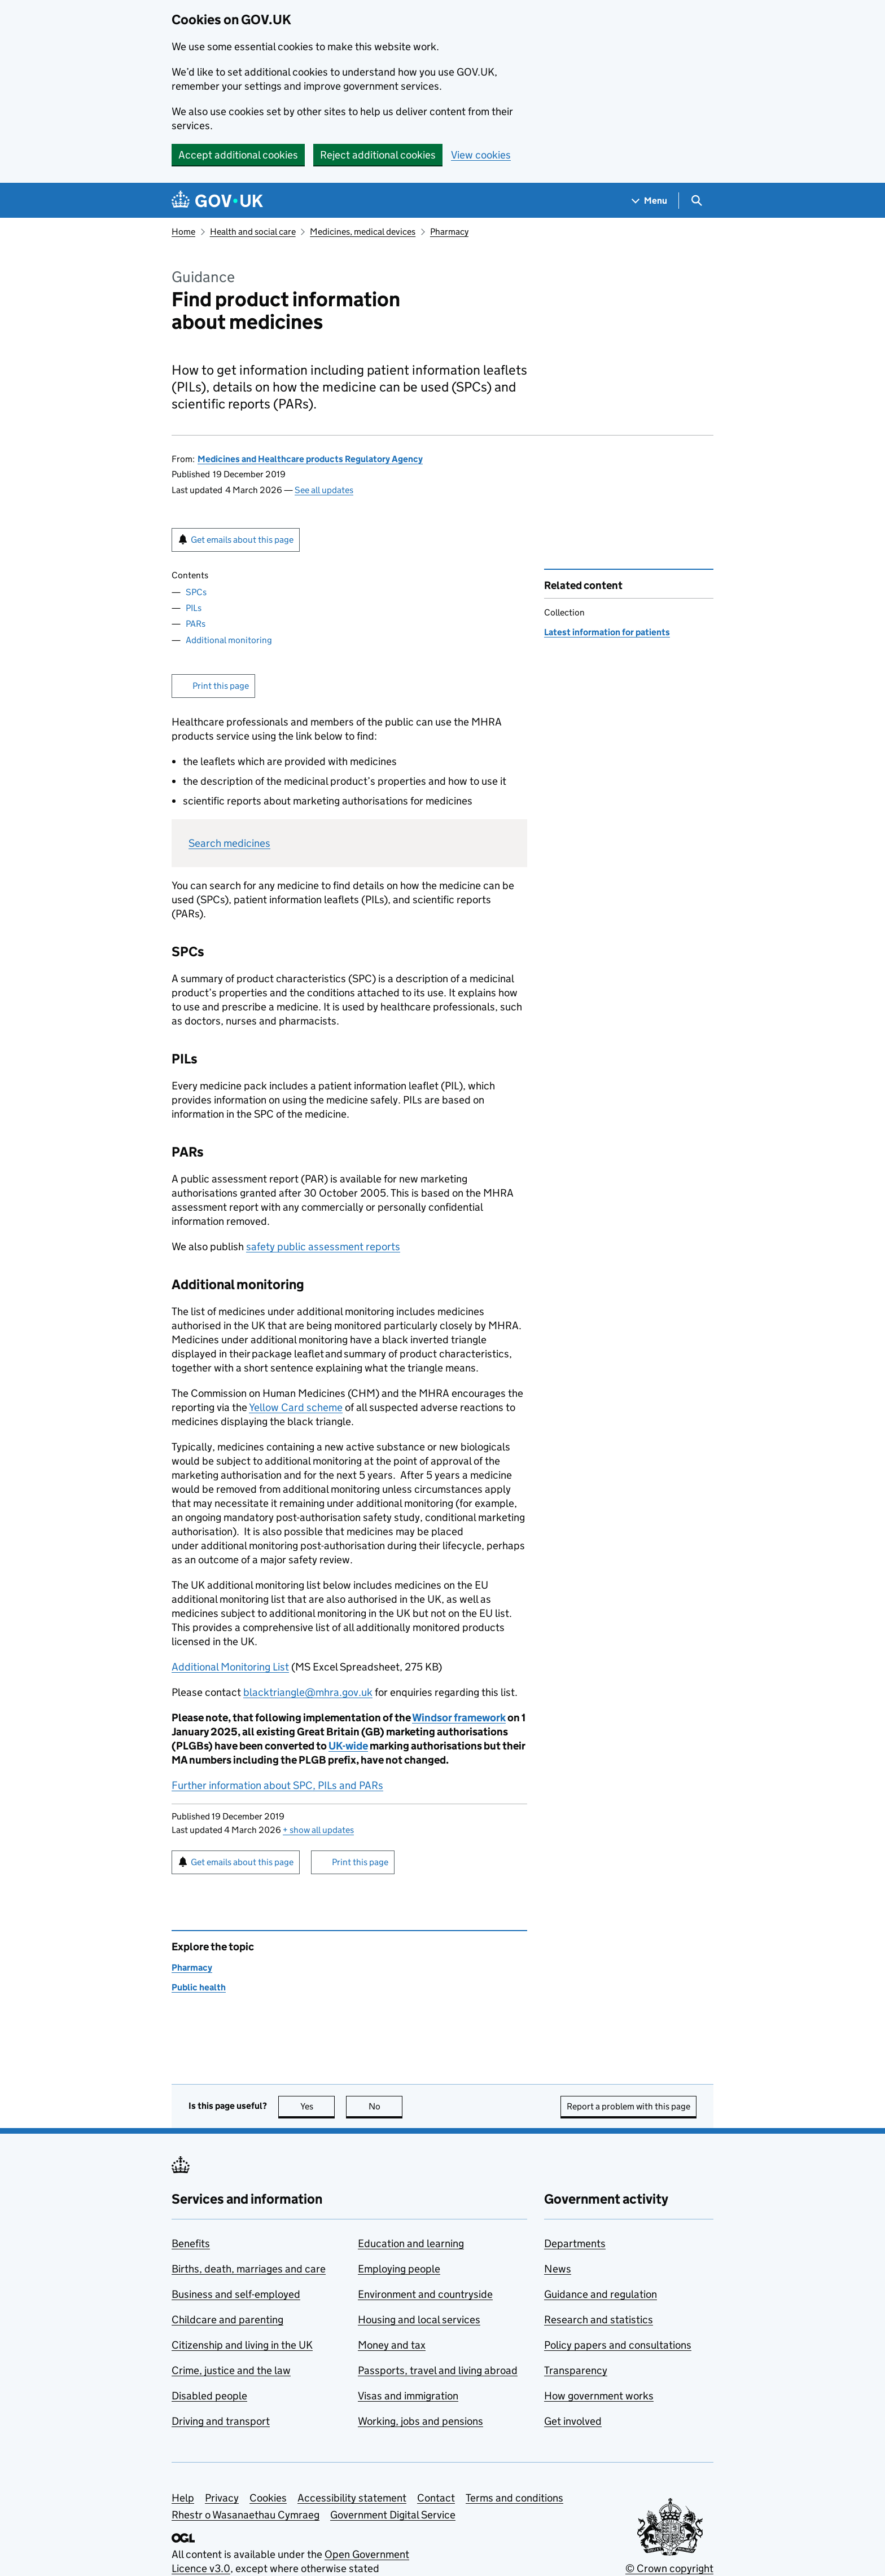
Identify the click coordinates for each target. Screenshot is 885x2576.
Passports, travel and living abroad (438, 2370)
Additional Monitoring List (230, 1666)
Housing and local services (419, 2319)
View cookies (481, 155)
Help (183, 2497)
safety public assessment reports (323, 1246)
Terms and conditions (514, 2497)
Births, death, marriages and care (249, 2268)
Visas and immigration (408, 2395)
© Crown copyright (669, 2568)
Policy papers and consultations (617, 2344)
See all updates (324, 490)
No (386, 2106)
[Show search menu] (696, 200)
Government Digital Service (392, 2514)
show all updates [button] (318, 1830)
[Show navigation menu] (649, 200)
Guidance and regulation (600, 2294)
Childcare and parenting (227, 2319)
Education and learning (411, 2243)
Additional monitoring (229, 640)
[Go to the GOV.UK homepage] (217, 200)
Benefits (191, 2243)
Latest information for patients (607, 632)
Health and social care (253, 231)
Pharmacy (449, 231)
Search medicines (229, 843)
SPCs (196, 592)
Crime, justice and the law (231, 2370)
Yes (317, 2106)
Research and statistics (598, 2319)
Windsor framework (459, 1717)
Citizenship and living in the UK (242, 2344)
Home (183, 231)
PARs (195, 623)
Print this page (220, 685)
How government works (599, 2395)
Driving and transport (221, 2421)
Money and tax (392, 2344)
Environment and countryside (425, 2294)
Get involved (573, 2421)
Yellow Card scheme (296, 1407)
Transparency (575, 2370)
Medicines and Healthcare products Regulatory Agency (310, 459)
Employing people (399, 2268)
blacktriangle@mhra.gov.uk (308, 1692)
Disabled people (209, 2395)
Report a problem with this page (628, 2106)
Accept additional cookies (238, 154)
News (557, 2268)
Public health (199, 1987)
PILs (193, 608)
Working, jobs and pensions (420, 2421)
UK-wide (348, 1745)
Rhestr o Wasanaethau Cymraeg (245, 2514)
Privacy (222, 2497)
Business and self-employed (236, 2294)
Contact (436, 2497)
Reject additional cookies (378, 154)
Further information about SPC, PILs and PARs (277, 1785)
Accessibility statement (351, 2497)
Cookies (268, 2497)
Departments (575, 2243)
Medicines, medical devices (362, 231)
